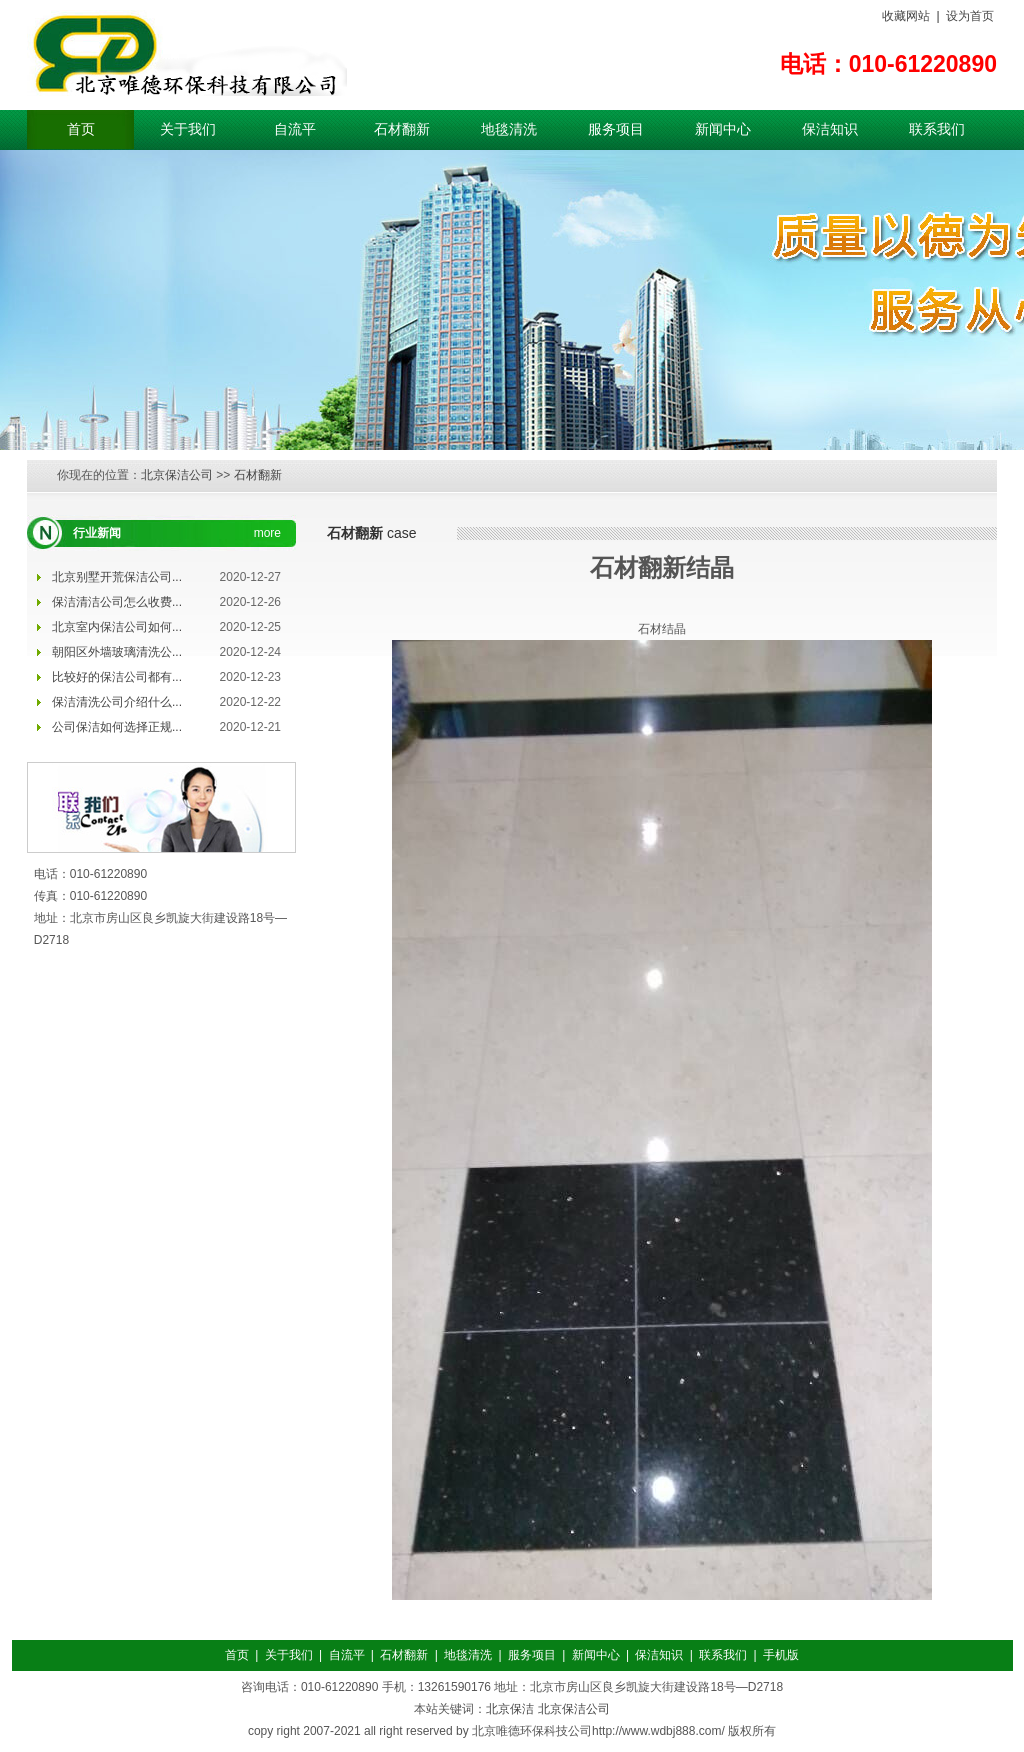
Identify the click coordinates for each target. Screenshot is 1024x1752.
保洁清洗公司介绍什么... (117, 702)
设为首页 (970, 16)
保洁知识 (830, 129)
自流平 (295, 129)
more (267, 533)
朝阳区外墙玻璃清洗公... (117, 652)
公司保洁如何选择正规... (117, 727)
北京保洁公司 (177, 475)
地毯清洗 (509, 129)
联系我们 (937, 129)
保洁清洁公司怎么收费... (117, 602)
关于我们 (188, 129)
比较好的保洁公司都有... (117, 677)
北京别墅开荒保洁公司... (117, 577)
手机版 (781, 1655)
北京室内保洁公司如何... (117, 627)
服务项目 (616, 129)
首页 (81, 129)
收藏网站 (906, 16)
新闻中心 (723, 129)
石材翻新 (402, 129)
